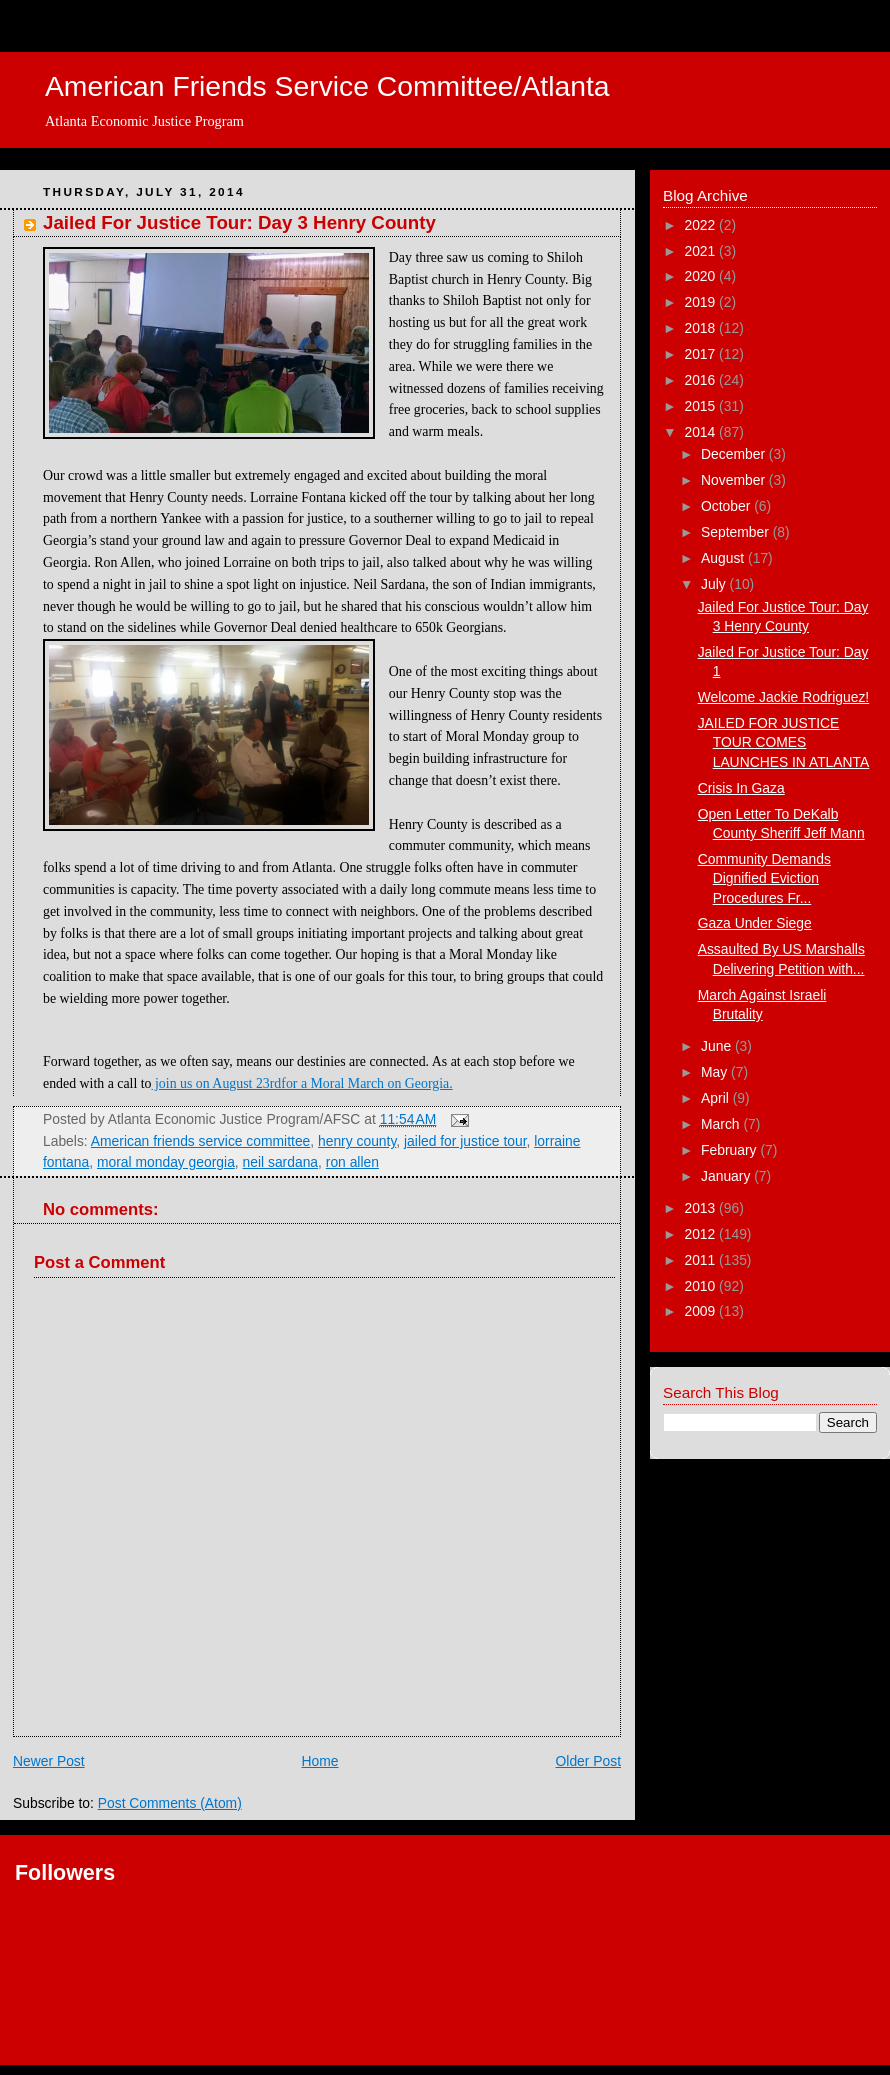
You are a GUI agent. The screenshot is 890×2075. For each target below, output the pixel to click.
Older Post (588, 1761)
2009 (701, 1311)
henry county (357, 1141)
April (717, 1098)
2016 (701, 380)
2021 (701, 251)
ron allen (352, 1162)
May (716, 1072)
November (735, 480)
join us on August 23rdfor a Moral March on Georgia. (302, 1083)
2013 (701, 1208)
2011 (701, 1260)
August (724, 558)
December (735, 454)
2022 (701, 225)
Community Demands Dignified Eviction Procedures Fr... (764, 878)
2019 (701, 302)
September (737, 532)
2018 (701, 328)
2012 (701, 1234)
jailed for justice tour (465, 1141)
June (718, 1046)
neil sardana (281, 1162)
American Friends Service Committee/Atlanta (327, 86)
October (727, 506)
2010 (701, 1286)
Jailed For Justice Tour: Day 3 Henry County (239, 222)
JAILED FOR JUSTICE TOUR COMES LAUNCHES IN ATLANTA (784, 742)
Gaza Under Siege (755, 923)
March (722, 1124)
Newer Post (49, 1761)
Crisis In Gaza (741, 788)
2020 (701, 276)
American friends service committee (201, 1141)
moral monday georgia (166, 1162)
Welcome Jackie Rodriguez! (784, 697)
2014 (701, 432)
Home (320, 1761)
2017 (701, 354)
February (730, 1150)
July (715, 584)
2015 (701, 406)
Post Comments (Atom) (170, 1803)
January (727, 1176)
